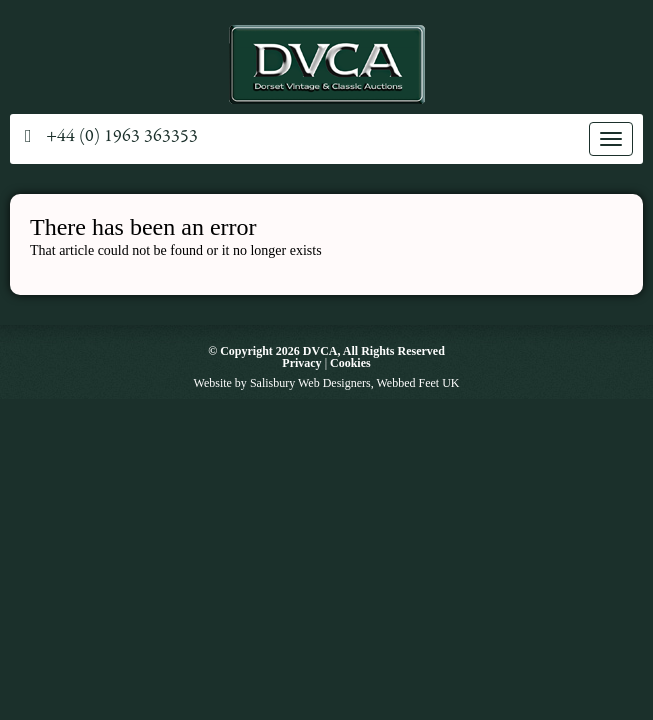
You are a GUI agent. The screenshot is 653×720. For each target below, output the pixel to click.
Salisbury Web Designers (310, 383)
